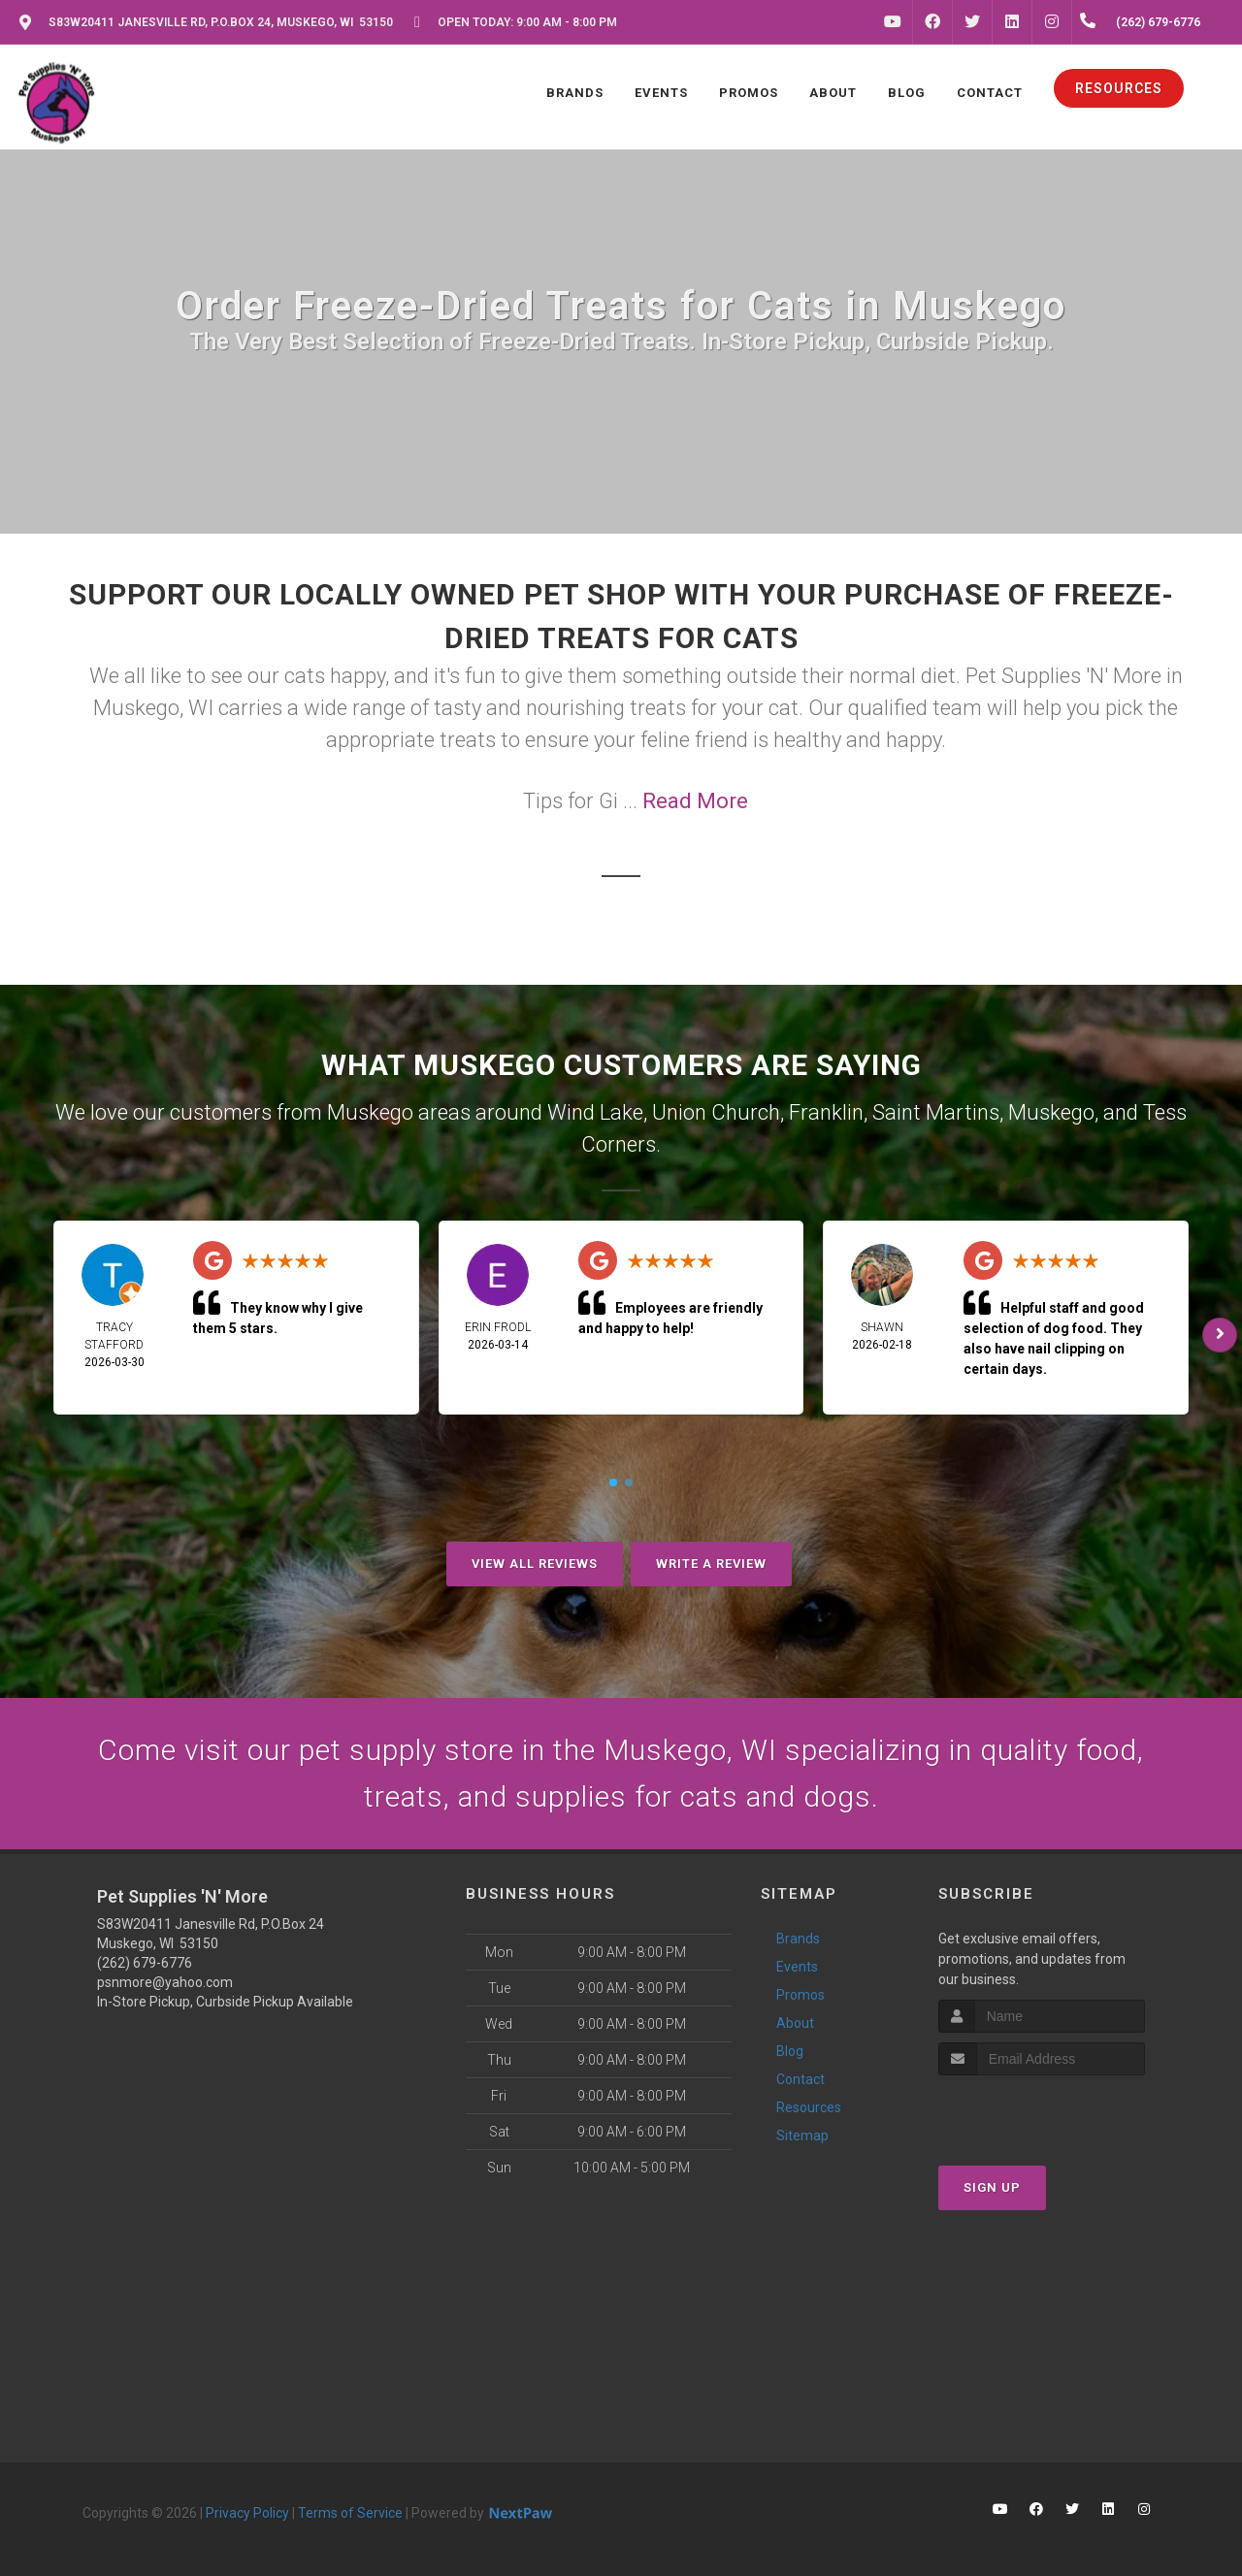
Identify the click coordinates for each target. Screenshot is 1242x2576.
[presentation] (1041, 2111)
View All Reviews (535, 1563)
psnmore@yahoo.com (165, 1982)
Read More (695, 801)
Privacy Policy (247, 2513)
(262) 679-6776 (144, 1963)
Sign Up (992, 2187)
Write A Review (711, 1563)
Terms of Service (350, 2513)
